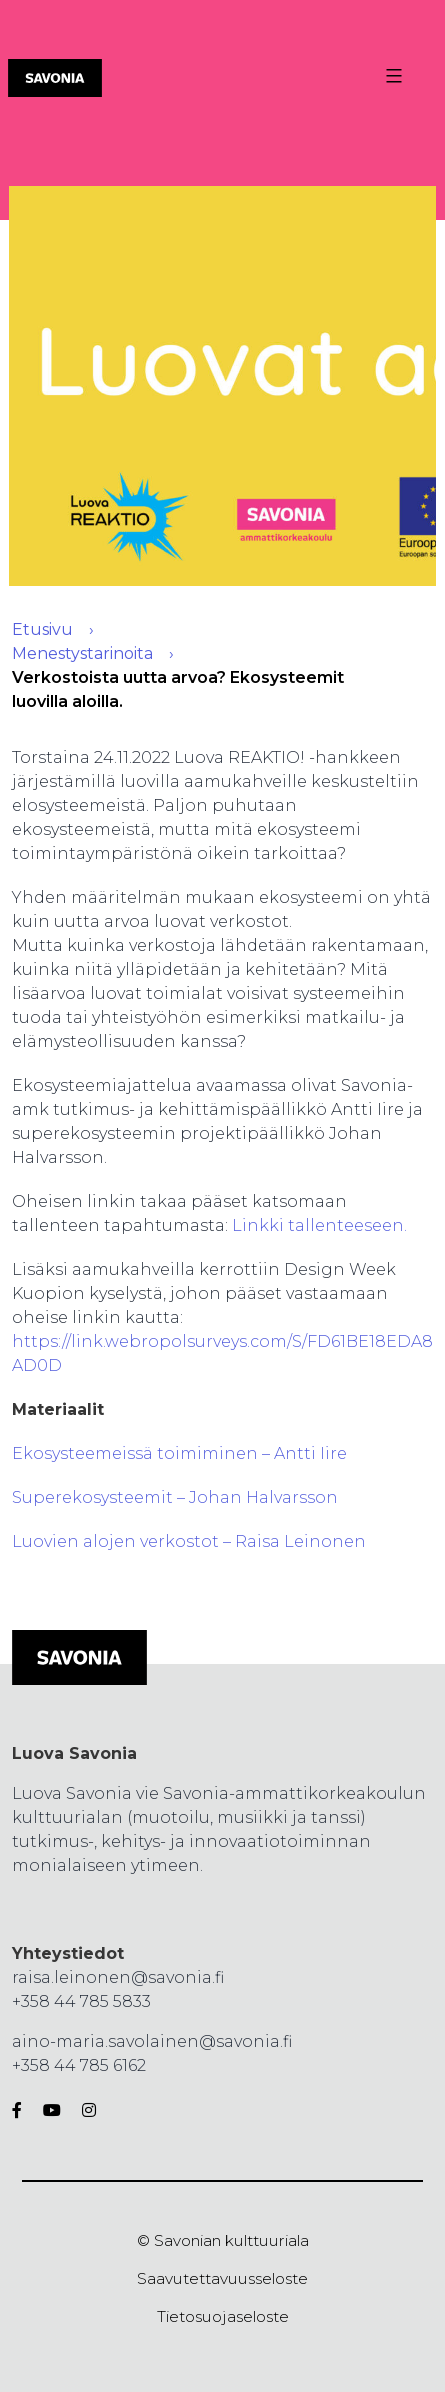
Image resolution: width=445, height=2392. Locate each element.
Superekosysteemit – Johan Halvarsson (175, 1497)
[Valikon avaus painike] (391, 76)
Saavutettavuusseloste (222, 2278)
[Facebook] (21, 2110)
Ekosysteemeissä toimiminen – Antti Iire (179, 1453)
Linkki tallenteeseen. (319, 1225)
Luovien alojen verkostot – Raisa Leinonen (189, 1541)
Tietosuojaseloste (223, 2316)
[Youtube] (52, 2110)
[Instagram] (85, 2110)
